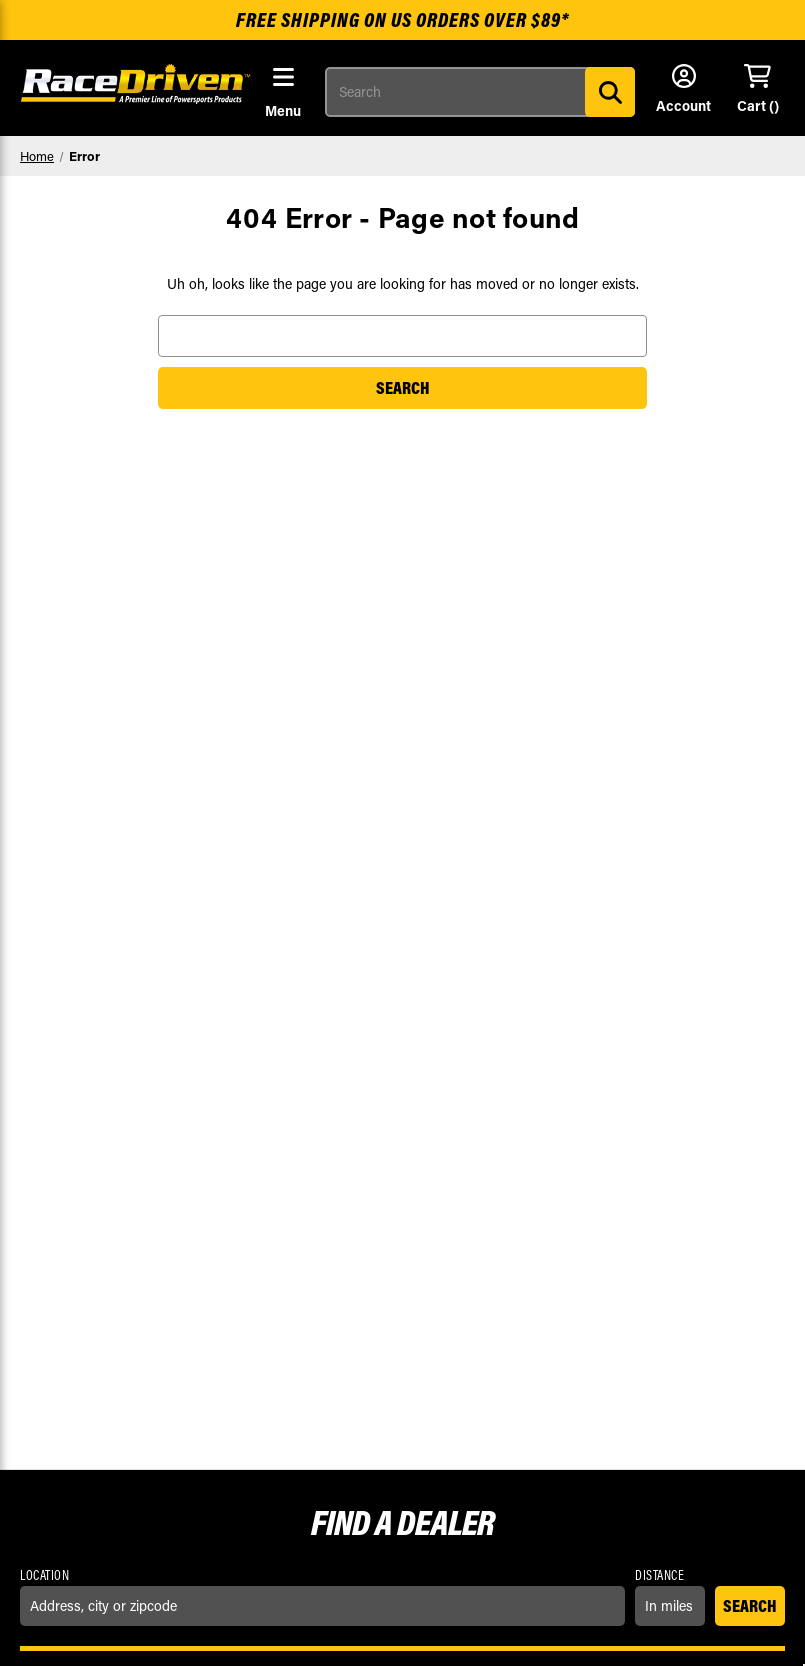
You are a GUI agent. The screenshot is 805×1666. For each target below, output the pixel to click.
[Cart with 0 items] (757, 90)
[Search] (610, 92)
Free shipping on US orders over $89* (402, 19)
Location (44, 1575)
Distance (659, 1575)
